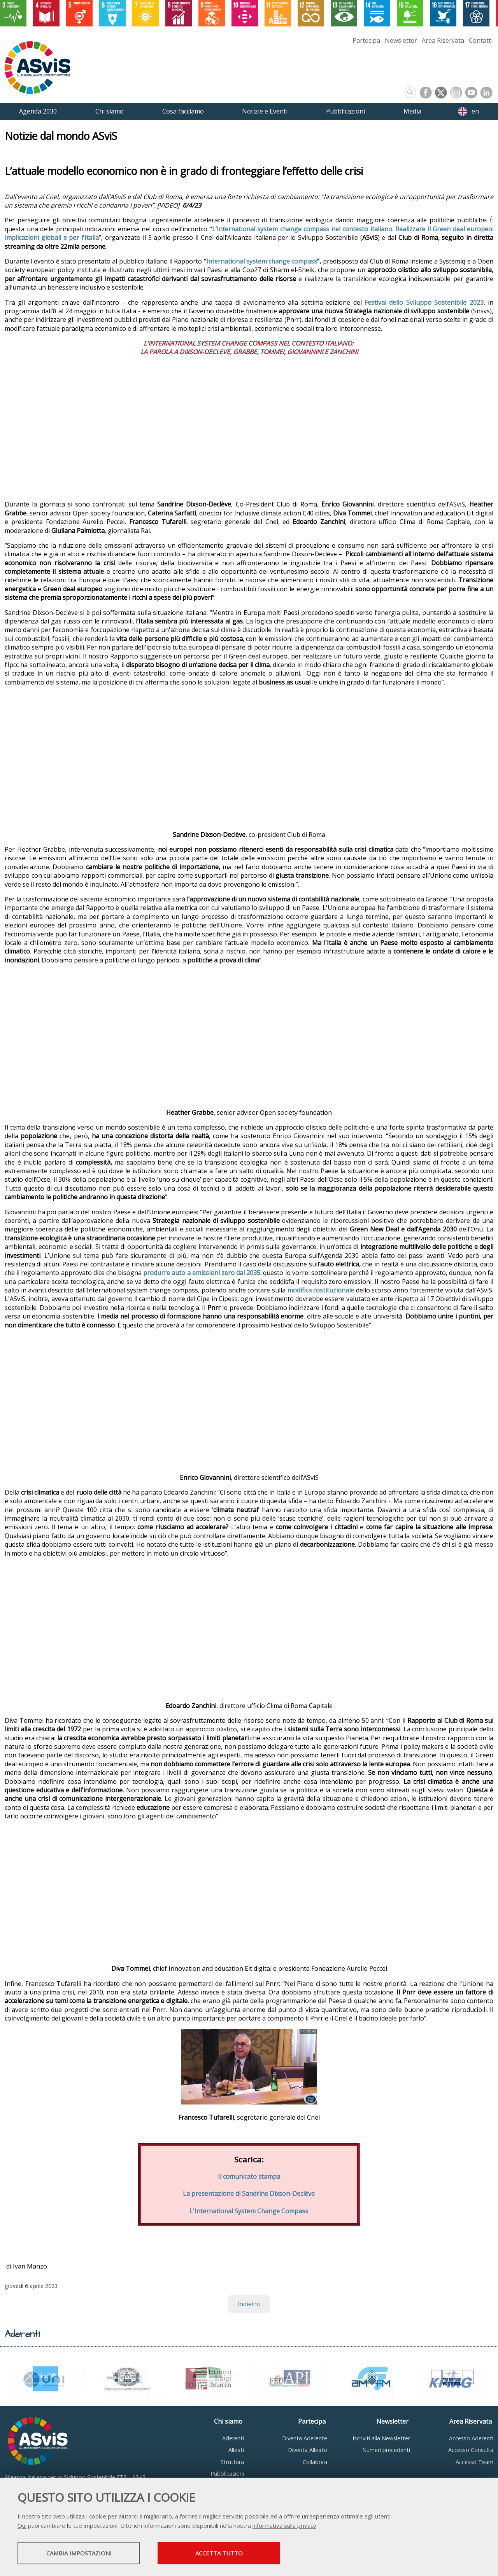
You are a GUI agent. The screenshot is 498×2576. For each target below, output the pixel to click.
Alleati (236, 2450)
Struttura (232, 2462)
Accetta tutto (219, 2553)
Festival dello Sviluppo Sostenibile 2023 (424, 302)
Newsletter (401, 40)
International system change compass (261, 261)
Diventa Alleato (307, 2450)
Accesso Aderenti (471, 2438)
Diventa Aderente (304, 2438)
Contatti (481, 40)
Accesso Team (474, 2462)
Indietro (249, 2304)
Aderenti (233, 2438)
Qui (22, 2525)
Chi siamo (228, 2421)
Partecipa (366, 40)
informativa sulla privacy (284, 2525)
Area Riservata (443, 40)
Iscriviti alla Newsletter (381, 2438)
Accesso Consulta (470, 2450)
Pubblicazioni (227, 2473)
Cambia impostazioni (79, 2553)
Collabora (315, 2462)
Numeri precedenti (386, 2450)
